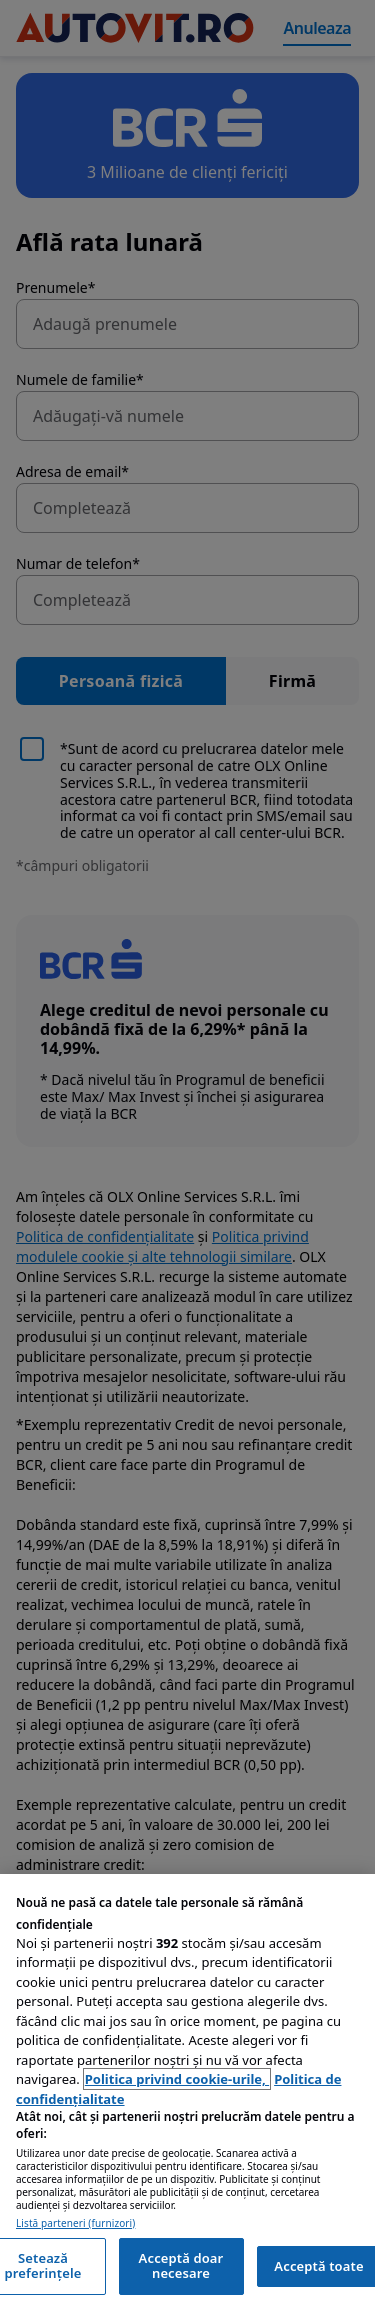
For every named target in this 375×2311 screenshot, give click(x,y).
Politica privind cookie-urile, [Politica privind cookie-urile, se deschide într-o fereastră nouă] (177, 2079)
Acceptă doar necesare (181, 2266)
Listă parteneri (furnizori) (75, 2223)
